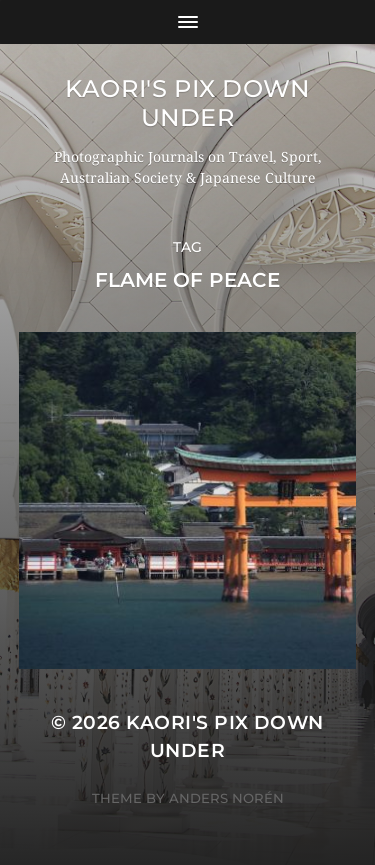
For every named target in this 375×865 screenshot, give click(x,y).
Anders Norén (226, 798)
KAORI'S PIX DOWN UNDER (187, 103)
